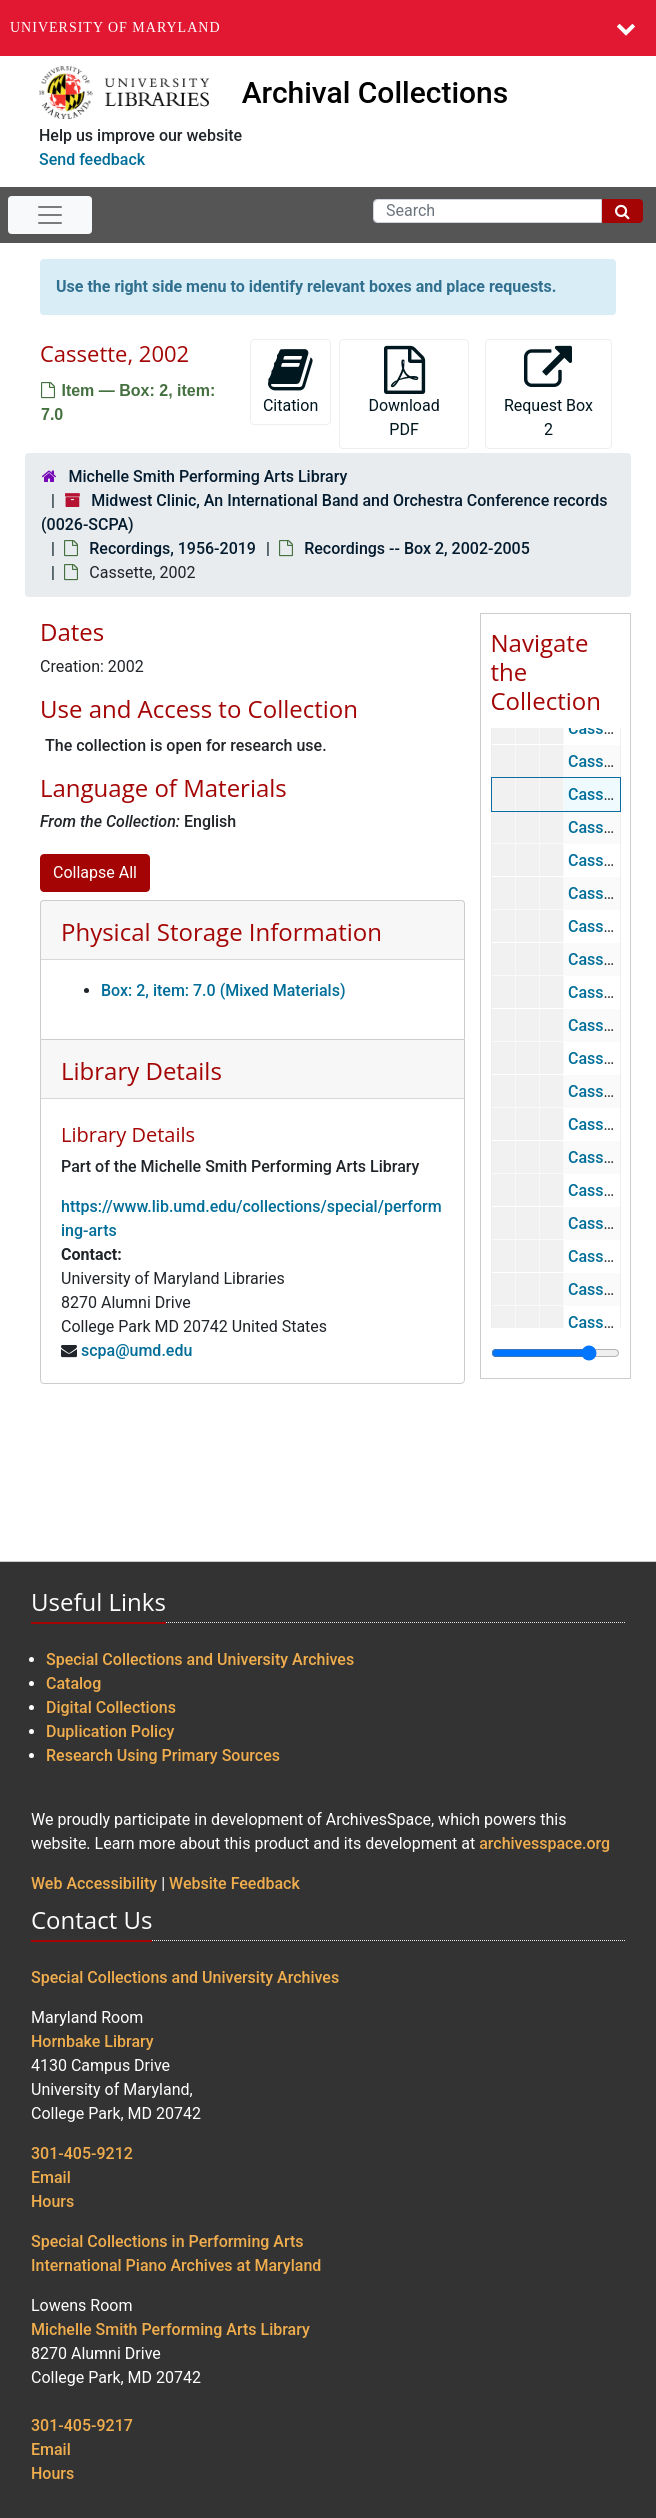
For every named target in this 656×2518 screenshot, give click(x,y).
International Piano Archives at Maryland (176, 2265)
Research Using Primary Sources (163, 1755)
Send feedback (92, 159)
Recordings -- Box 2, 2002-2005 (417, 548)
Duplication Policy (110, 1731)
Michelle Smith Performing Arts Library (207, 476)
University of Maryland (115, 27)
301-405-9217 (82, 2425)
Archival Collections (375, 92)
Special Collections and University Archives (200, 1659)
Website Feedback (234, 1883)
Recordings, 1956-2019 (172, 548)
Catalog (73, 1683)
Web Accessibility (94, 1883)
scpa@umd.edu (136, 1350)
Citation (290, 380)
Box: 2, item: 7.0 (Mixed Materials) (223, 990)
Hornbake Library (92, 2041)
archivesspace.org (544, 1843)
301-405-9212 (82, 2153)
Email (51, 2177)
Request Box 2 (548, 392)
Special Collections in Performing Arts (167, 2241)
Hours (52, 2201)
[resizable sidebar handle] (555, 1353)
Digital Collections (111, 1707)
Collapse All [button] (95, 872)
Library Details (141, 1070)
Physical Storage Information (221, 931)
